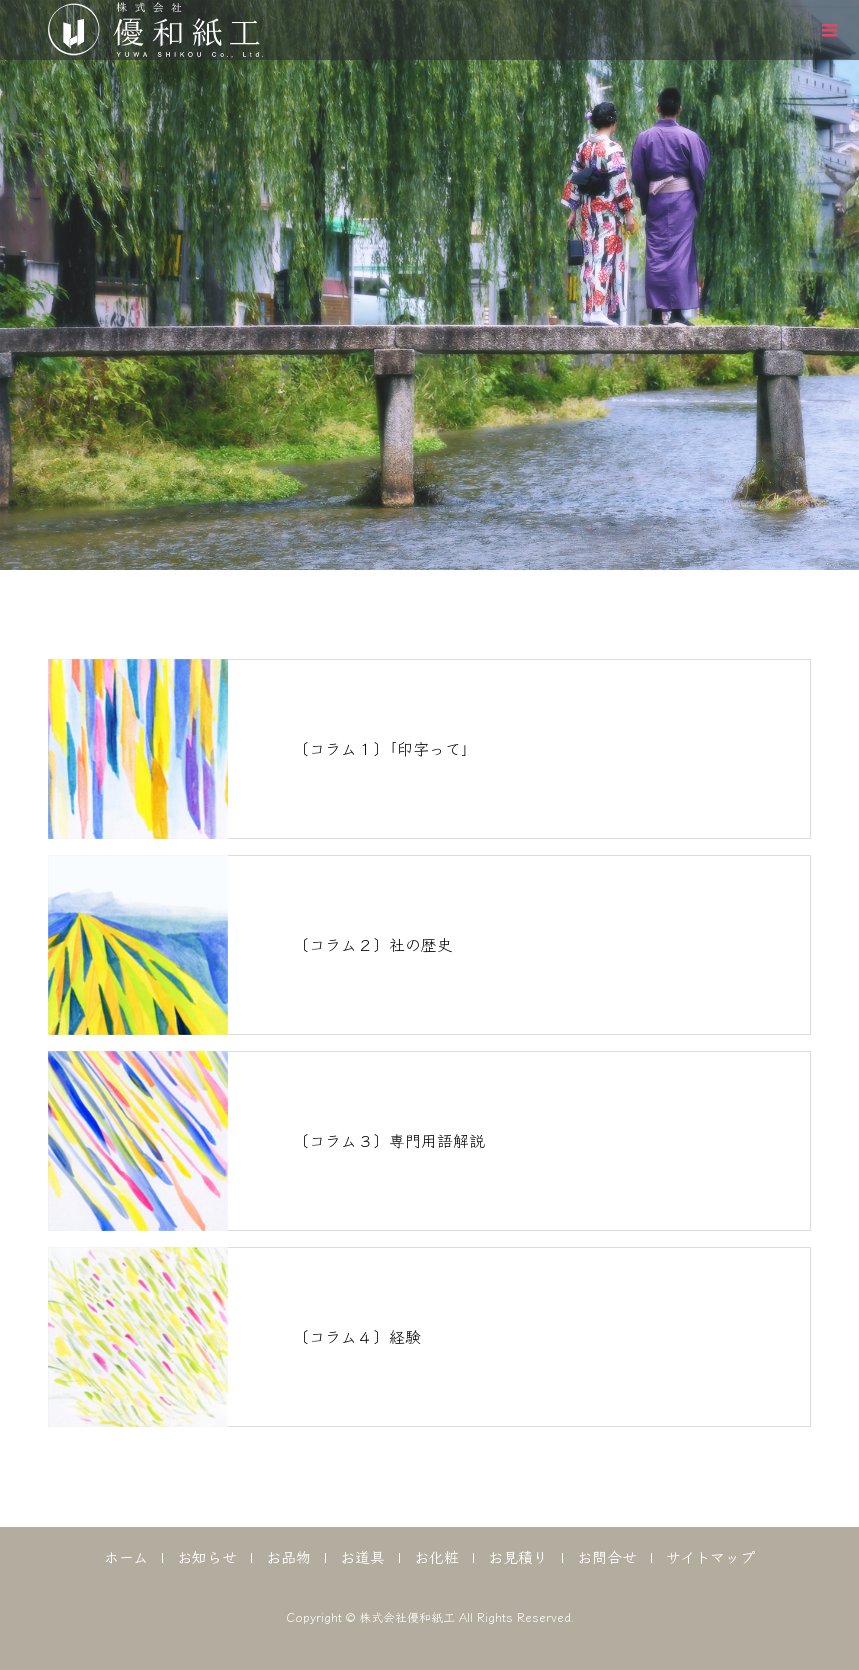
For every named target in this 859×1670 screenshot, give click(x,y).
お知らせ (207, 1556)
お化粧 (436, 1556)
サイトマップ (710, 1556)
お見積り (518, 1556)
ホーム (126, 1556)
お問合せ (607, 1556)
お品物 (288, 1556)
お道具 (362, 1556)
